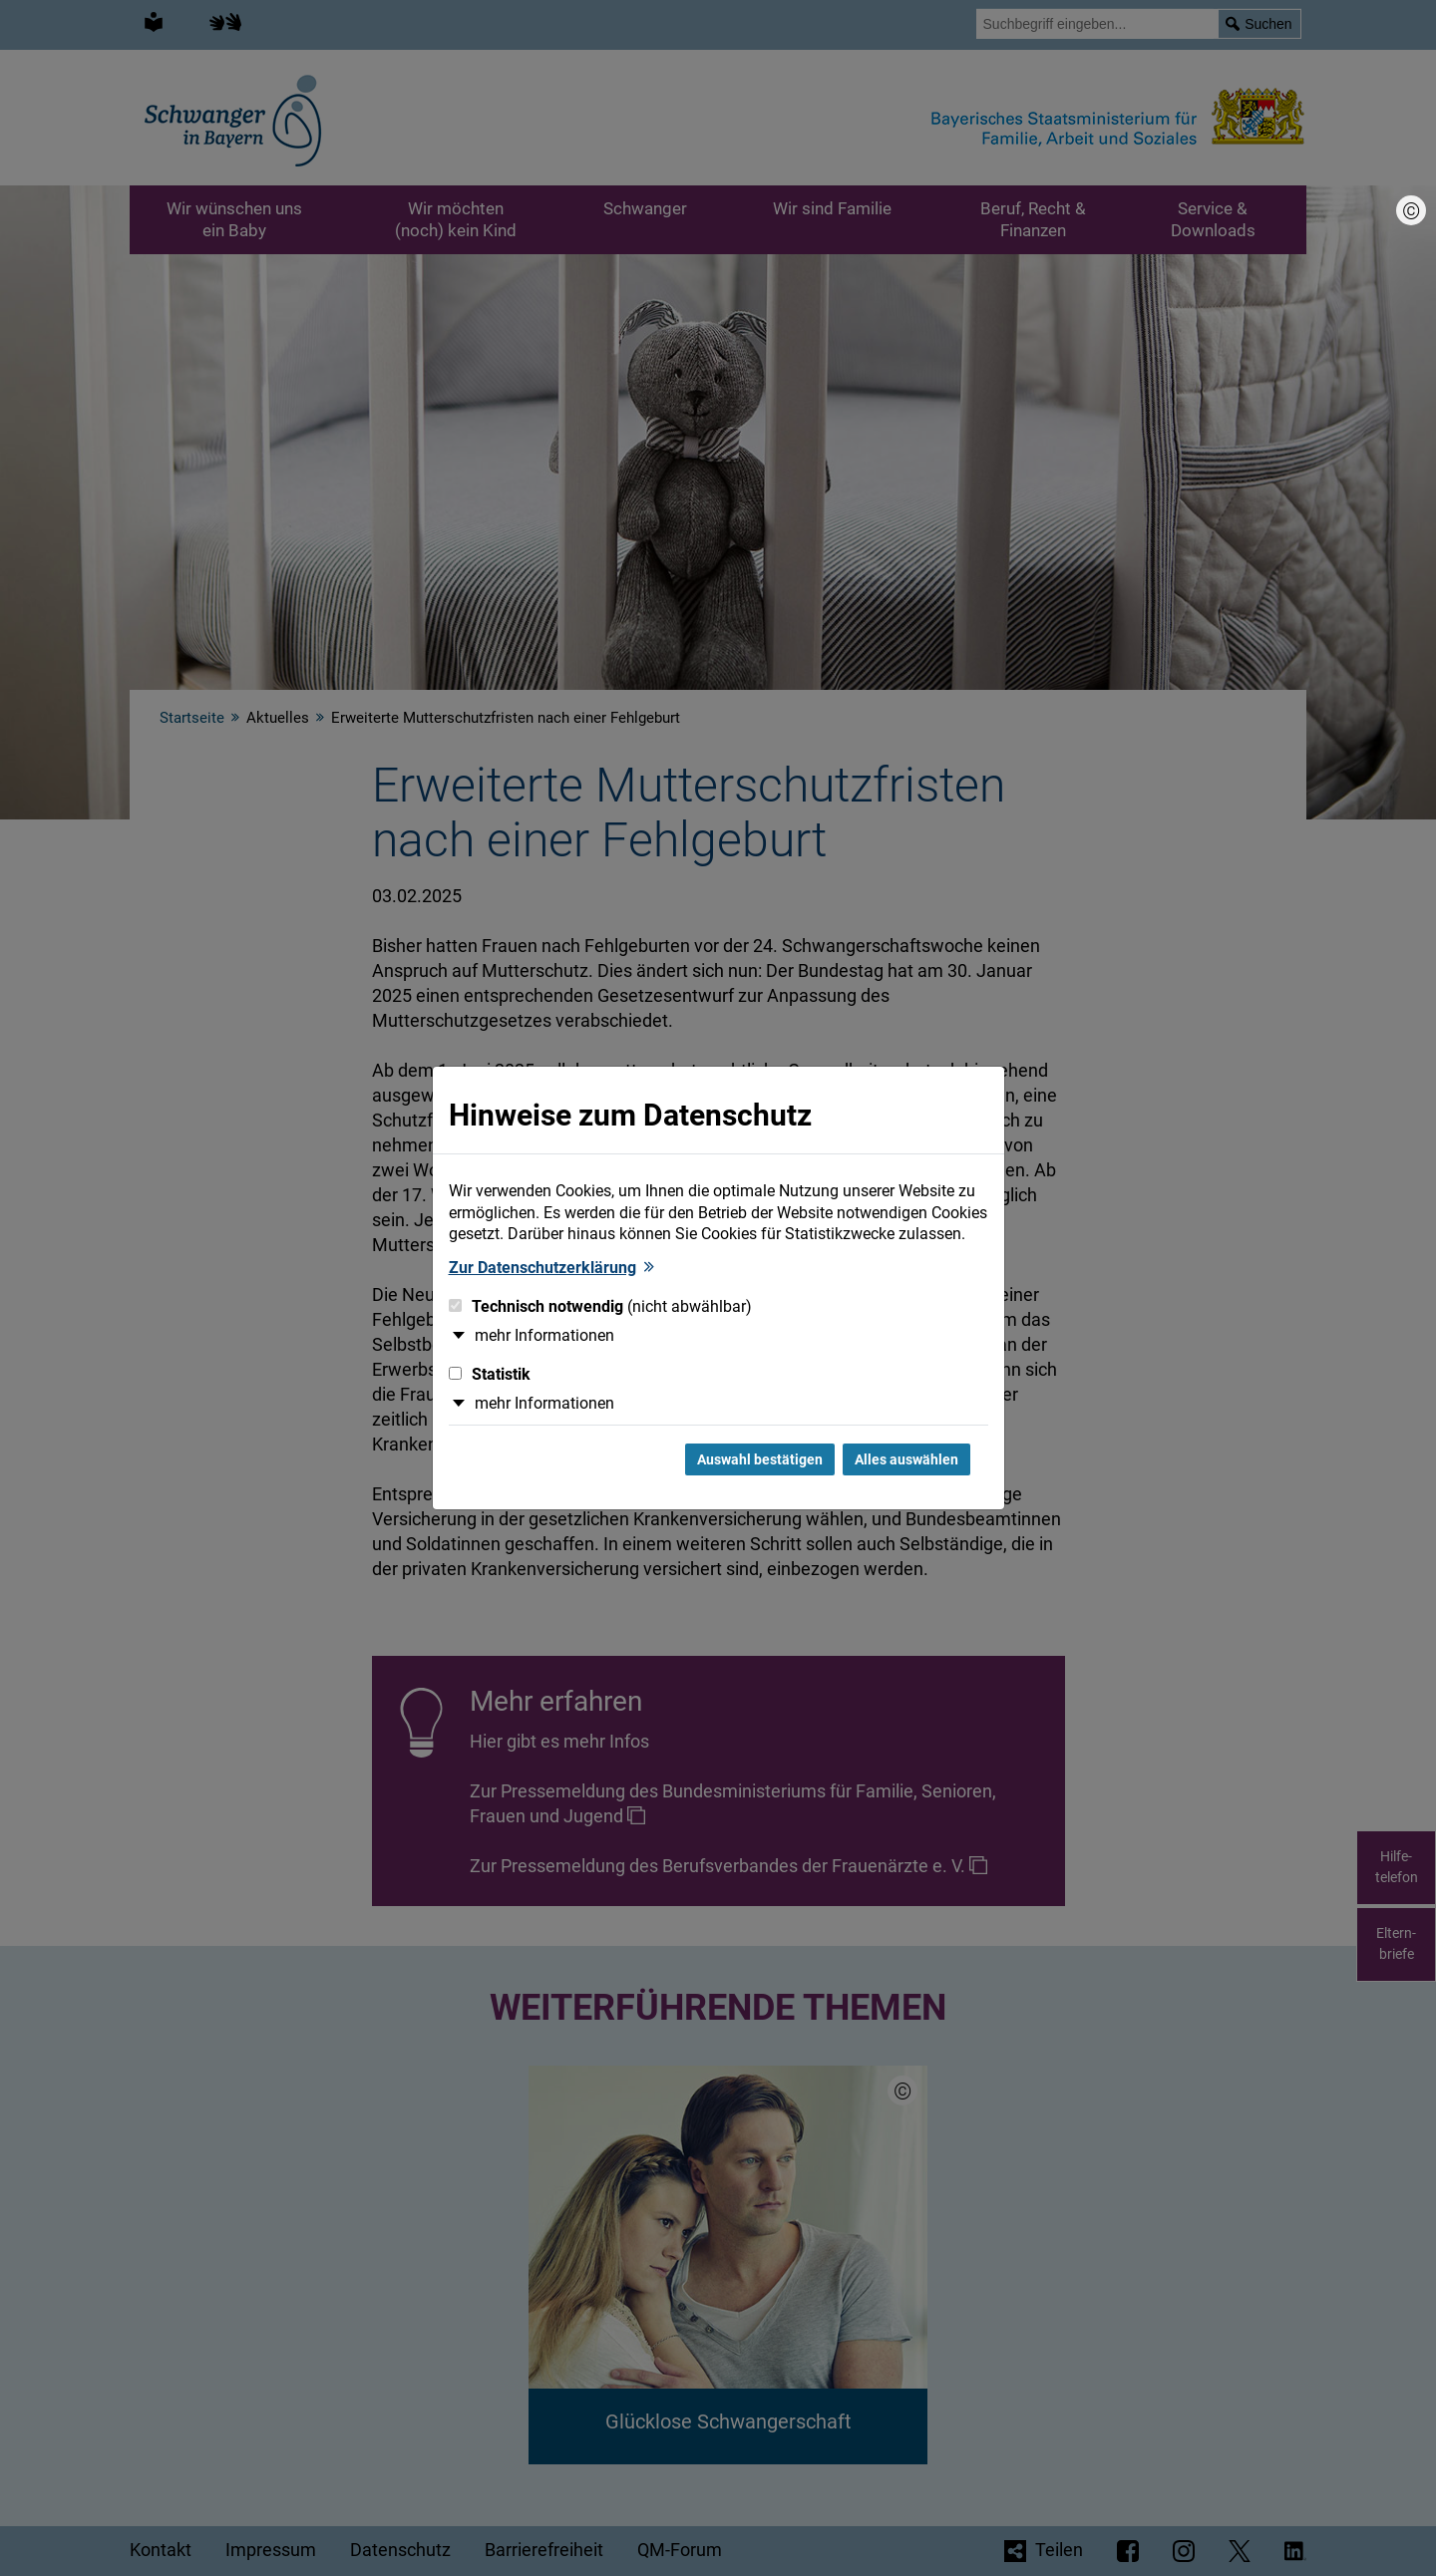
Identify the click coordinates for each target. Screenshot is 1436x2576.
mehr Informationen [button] (544, 1335)
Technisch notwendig (600, 1306)
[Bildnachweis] (1411, 210)
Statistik (490, 1374)
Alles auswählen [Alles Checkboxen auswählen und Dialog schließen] (906, 1459)
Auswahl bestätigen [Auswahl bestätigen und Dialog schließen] (760, 1459)
